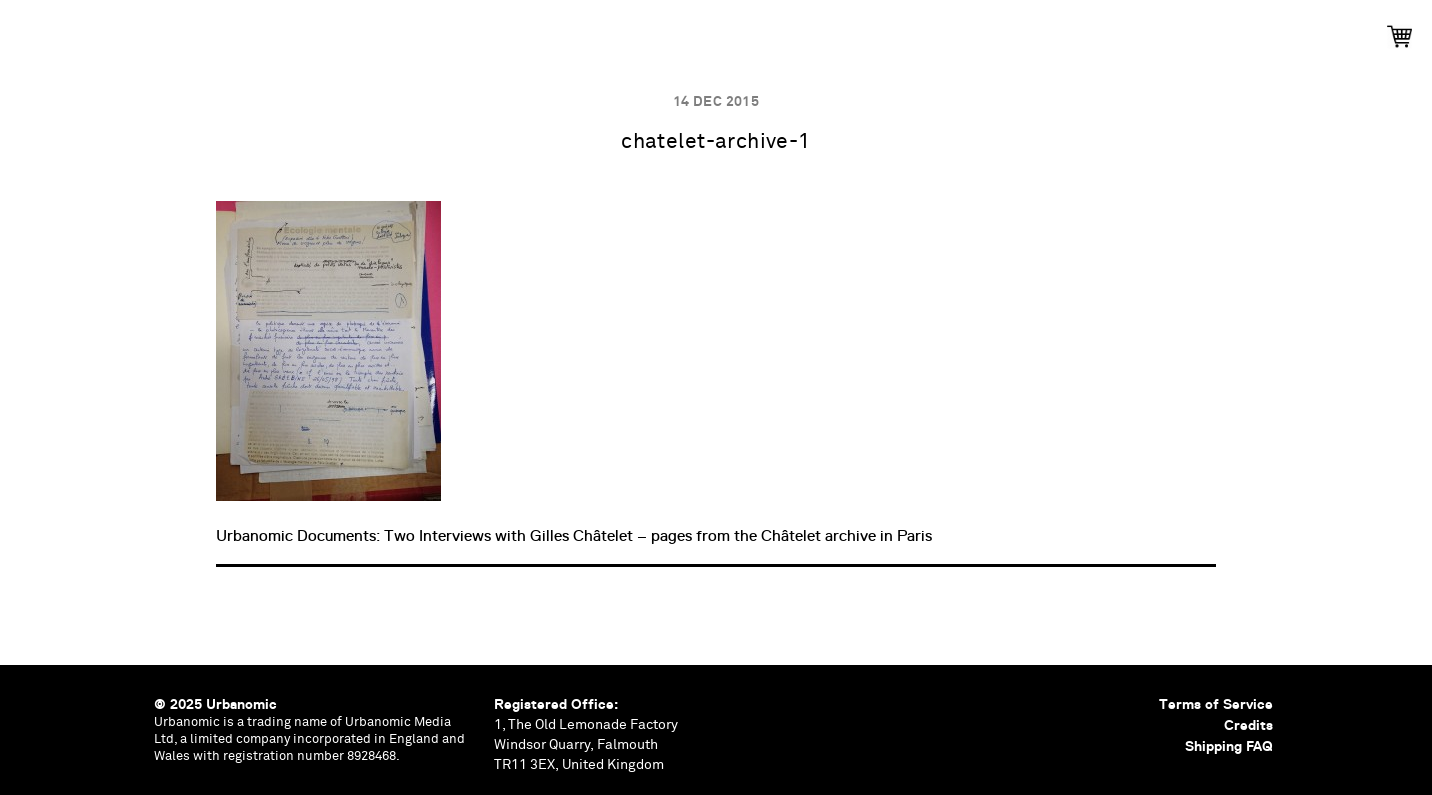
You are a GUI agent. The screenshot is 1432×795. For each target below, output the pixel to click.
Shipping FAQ (1229, 746)
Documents (773, 30)
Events (558, 30)
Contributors (906, 30)
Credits (1248, 725)
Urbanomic (32, 32)
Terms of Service (1216, 704)
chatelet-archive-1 (716, 142)
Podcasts (658, 30)
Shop (1015, 30)
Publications (445, 30)
